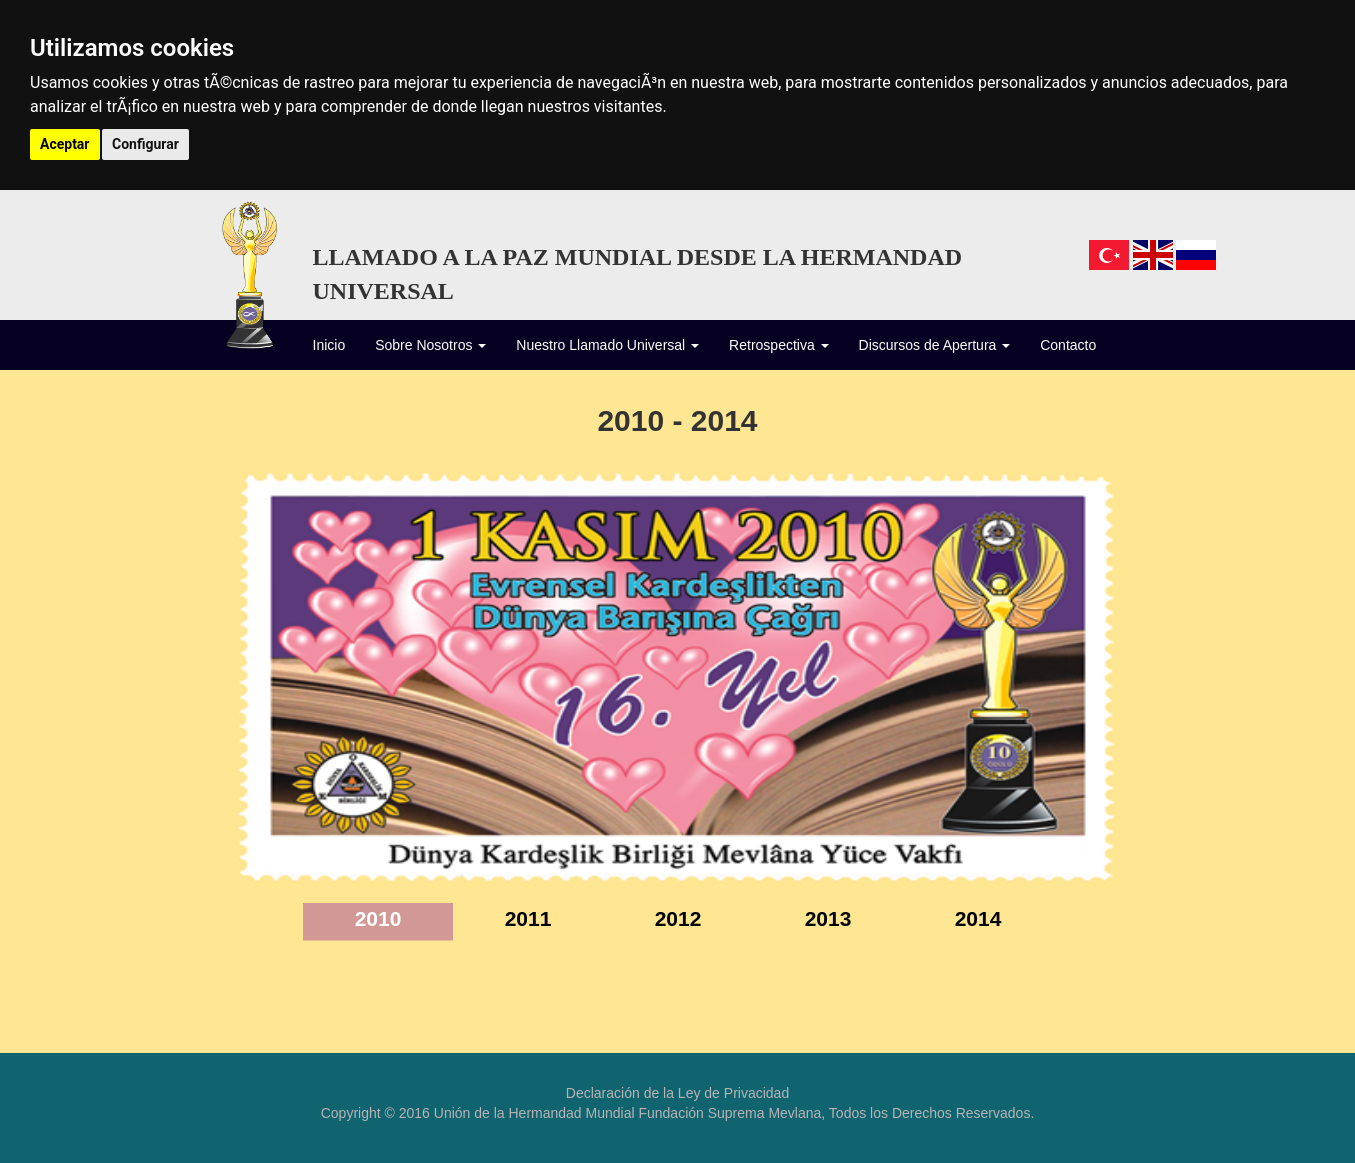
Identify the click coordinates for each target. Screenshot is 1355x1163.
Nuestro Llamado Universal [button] (607, 345)
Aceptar (65, 144)
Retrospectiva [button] (778, 345)
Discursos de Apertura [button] (935, 345)
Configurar (145, 144)
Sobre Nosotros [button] (430, 345)
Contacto (1068, 345)
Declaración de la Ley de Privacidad (677, 1093)
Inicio (329, 343)
